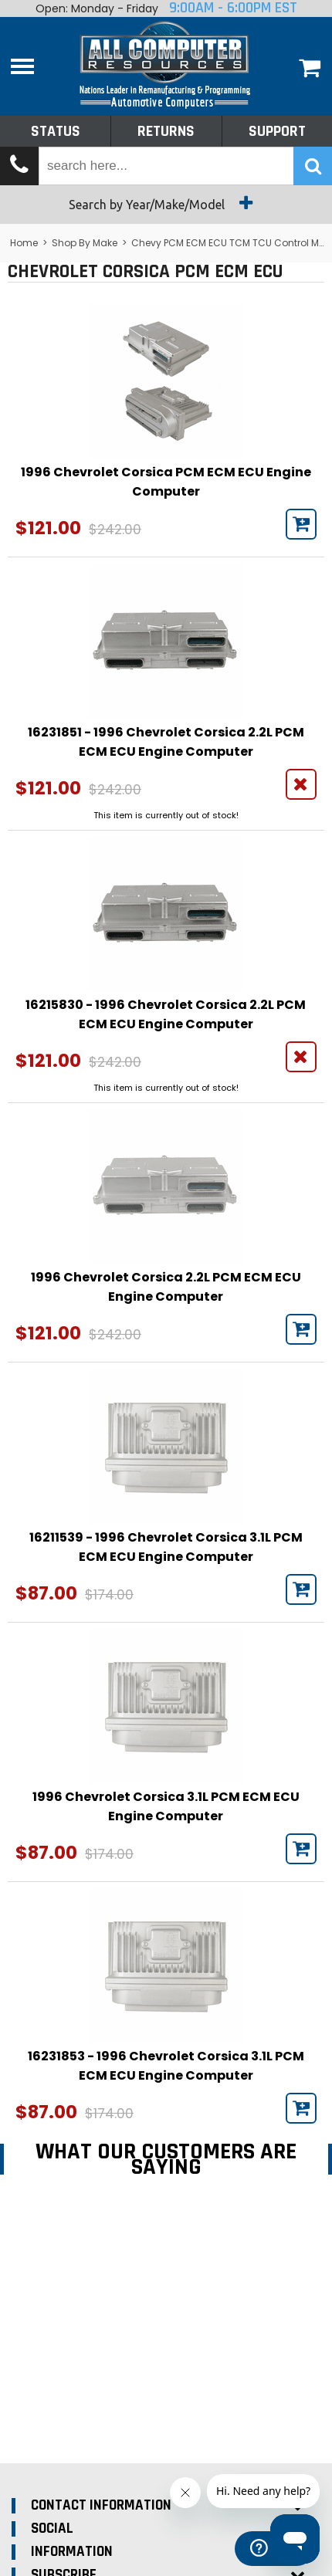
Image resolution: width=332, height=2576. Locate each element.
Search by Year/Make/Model (166, 203)
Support (277, 131)
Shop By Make (84, 242)
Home (24, 242)
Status (55, 131)
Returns (166, 131)
